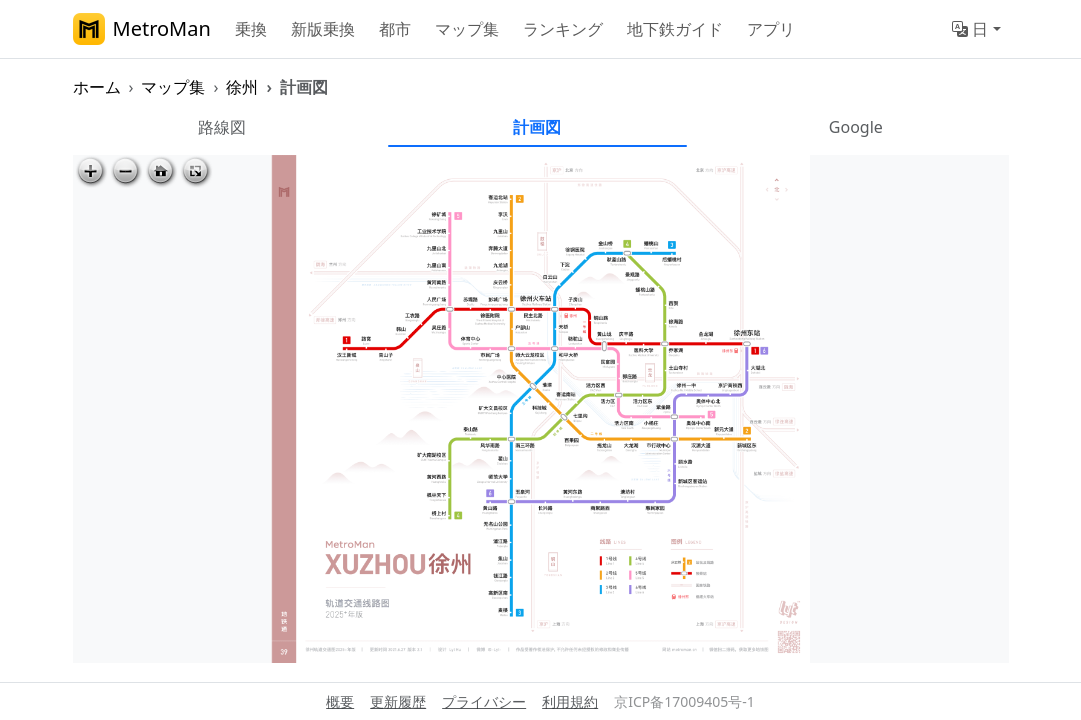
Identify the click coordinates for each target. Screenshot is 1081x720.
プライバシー (484, 701)
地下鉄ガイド (675, 29)
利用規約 (570, 701)
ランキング (563, 29)
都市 (395, 29)
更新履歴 (398, 701)
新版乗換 (323, 29)
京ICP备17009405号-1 (684, 701)
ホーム (97, 87)
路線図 (222, 127)
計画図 (537, 127)
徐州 (242, 87)
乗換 (251, 29)
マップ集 (467, 29)
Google (856, 127)
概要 (340, 701)
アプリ (771, 29)
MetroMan (142, 29)
